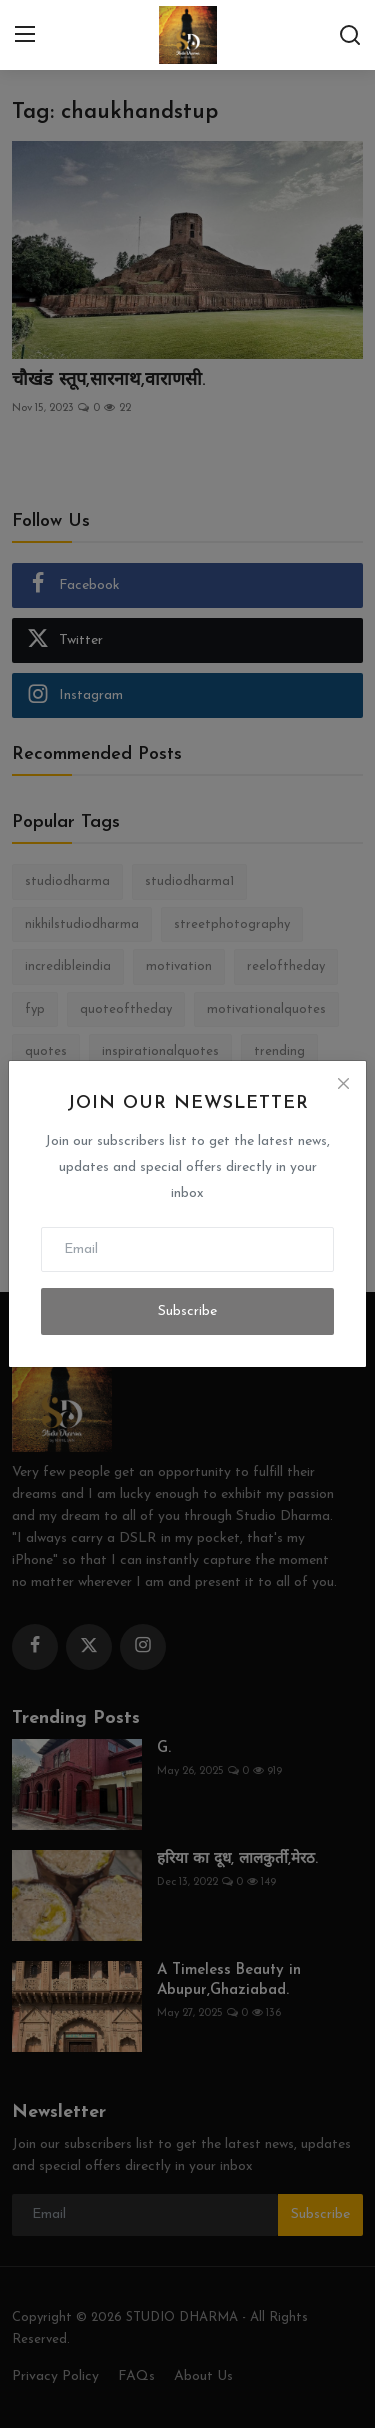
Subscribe (187, 1311)
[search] (350, 35)
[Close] (343, 1084)
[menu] (25, 35)
